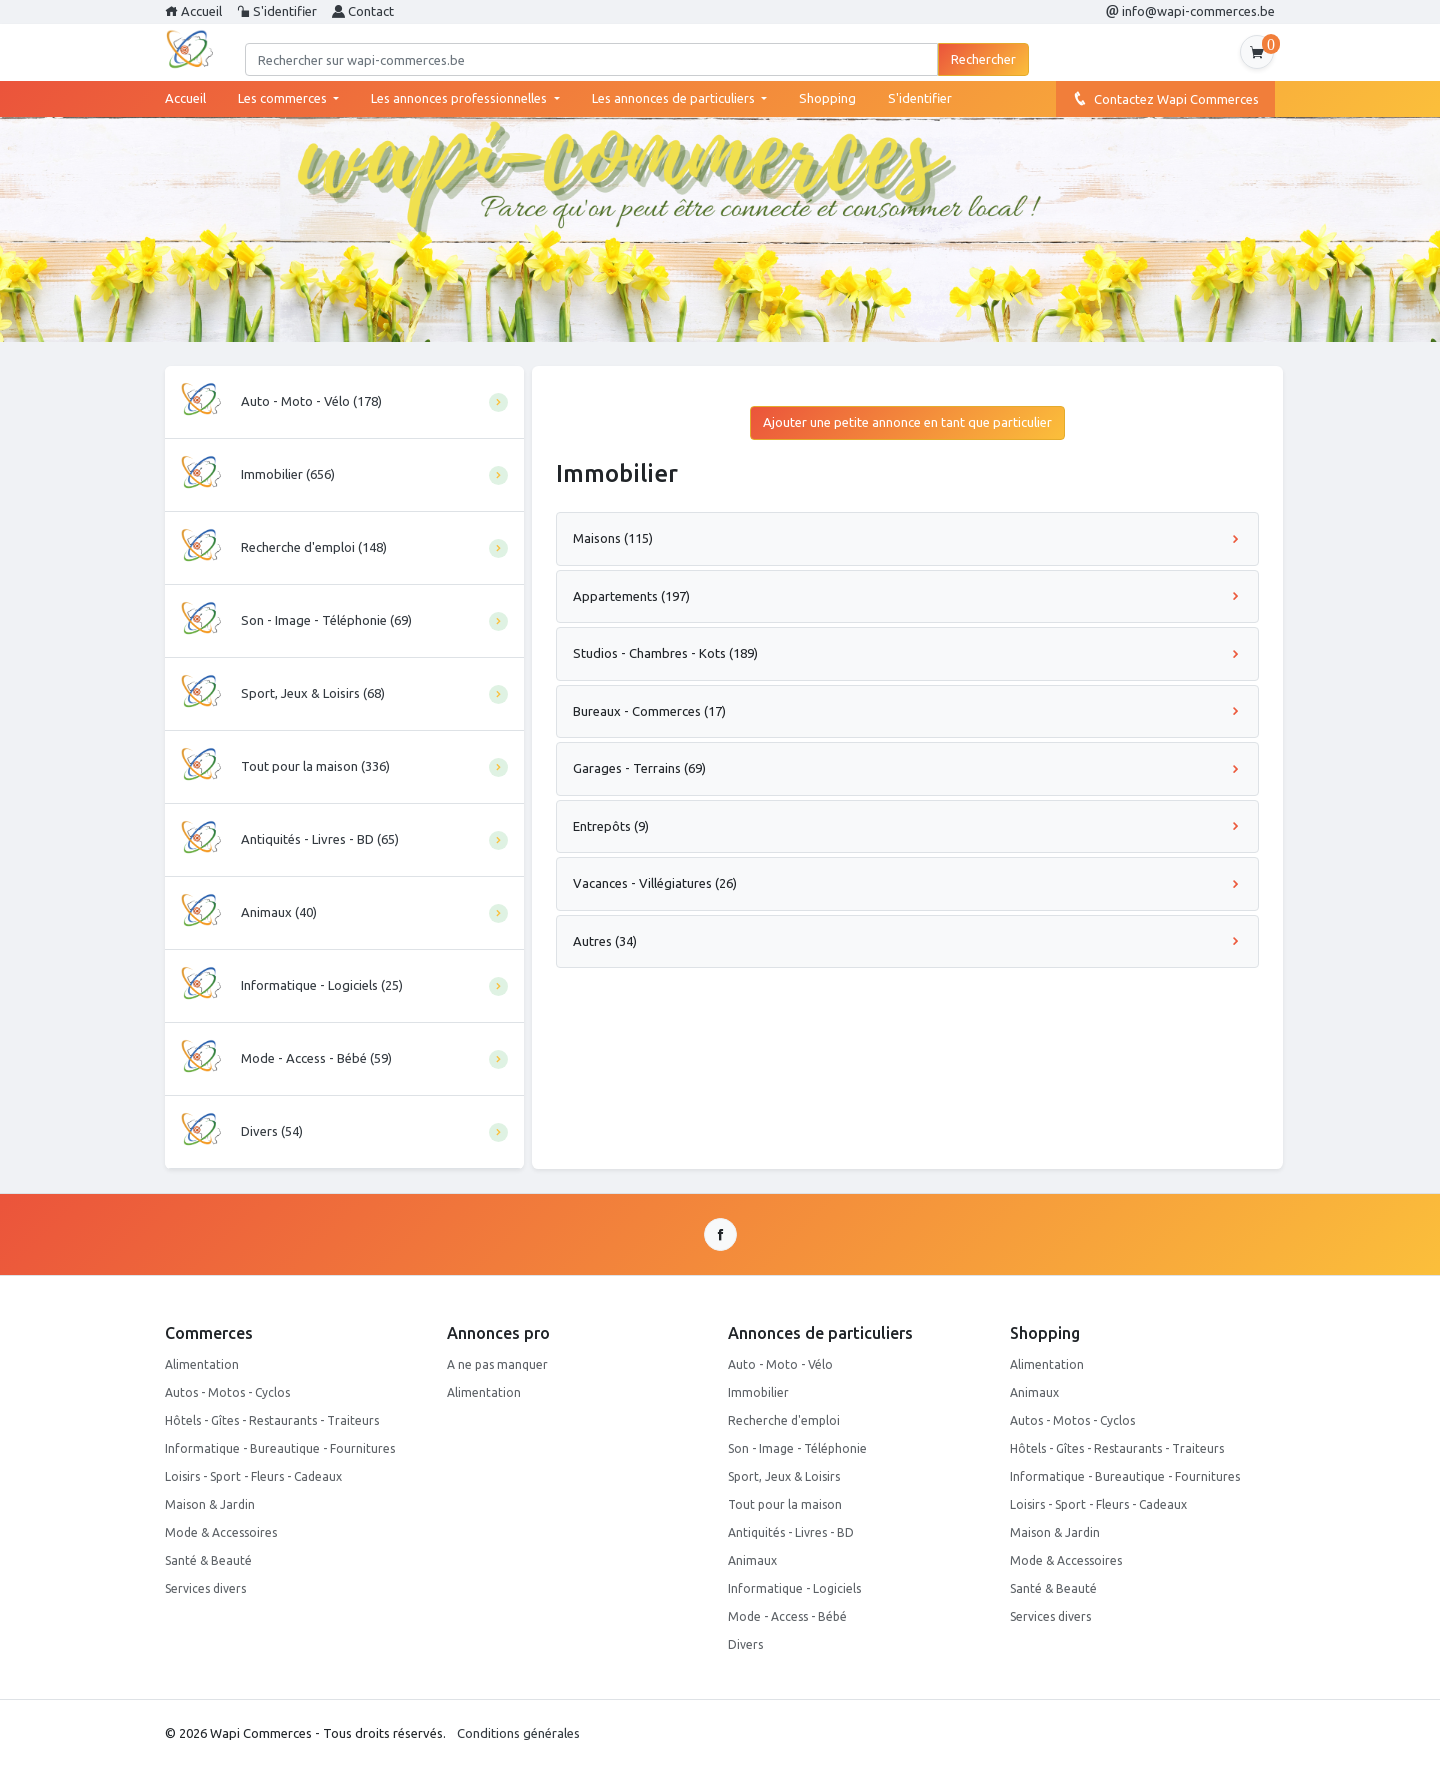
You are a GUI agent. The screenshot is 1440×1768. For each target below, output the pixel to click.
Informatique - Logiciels (794, 1588)
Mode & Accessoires (221, 1532)
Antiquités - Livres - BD (791, 1532)
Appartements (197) (907, 596)
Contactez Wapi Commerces (1165, 98)
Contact (363, 11)
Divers (745, 1644)
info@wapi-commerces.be (1190, 11)
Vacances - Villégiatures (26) (907, 883)
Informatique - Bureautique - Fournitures (280, 1448)
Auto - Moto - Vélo (780, 1364)
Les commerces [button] (284, 98)
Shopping (827, 98)
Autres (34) (907, 941)
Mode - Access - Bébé (787, 1616)
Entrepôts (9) (907, 826)
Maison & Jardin (210, 1504)
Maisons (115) (907, 538)
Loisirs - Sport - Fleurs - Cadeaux (253, 1476)
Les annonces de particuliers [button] (675, 98)
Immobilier (758, 1392)
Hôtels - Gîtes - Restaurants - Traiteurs (272, 1420)
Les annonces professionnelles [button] (460, 98)
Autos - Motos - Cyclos (227, 1392)
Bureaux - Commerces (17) (907, 711)
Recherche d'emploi (784, 1420)
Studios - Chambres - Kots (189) (907, 653)
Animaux (752, 1560)
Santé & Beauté (208, 1560)
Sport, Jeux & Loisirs (784, 1476)
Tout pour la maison (785, 1504)
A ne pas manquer (497, 1364)
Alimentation (202, 1364)
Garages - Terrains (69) (907, 768)
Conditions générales (518, 1733)
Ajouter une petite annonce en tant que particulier (907, 422)
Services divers (205, 1588)
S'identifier (277, 11)
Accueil (193, 11)
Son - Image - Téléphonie (797, 1448)
